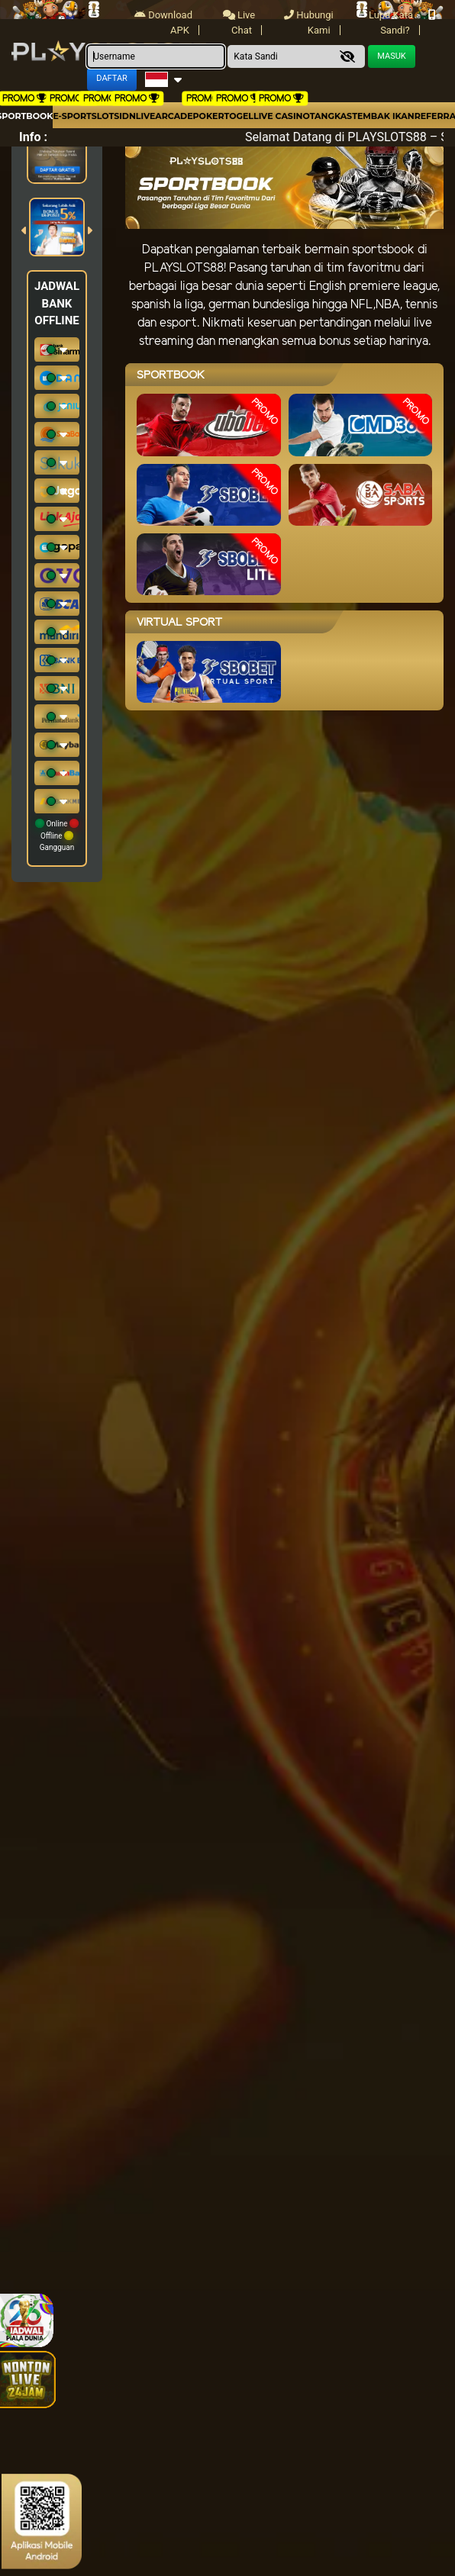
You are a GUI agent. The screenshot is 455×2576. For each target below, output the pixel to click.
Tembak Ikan (383, 116)
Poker (208, 116)
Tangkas (331, 116)
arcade (173, 116)
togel (238, 116)
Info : (33, 137)
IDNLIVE (137, 116)
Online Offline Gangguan (57, 835)
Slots (105, 116)
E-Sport (72, 116)
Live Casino (281, 116)
